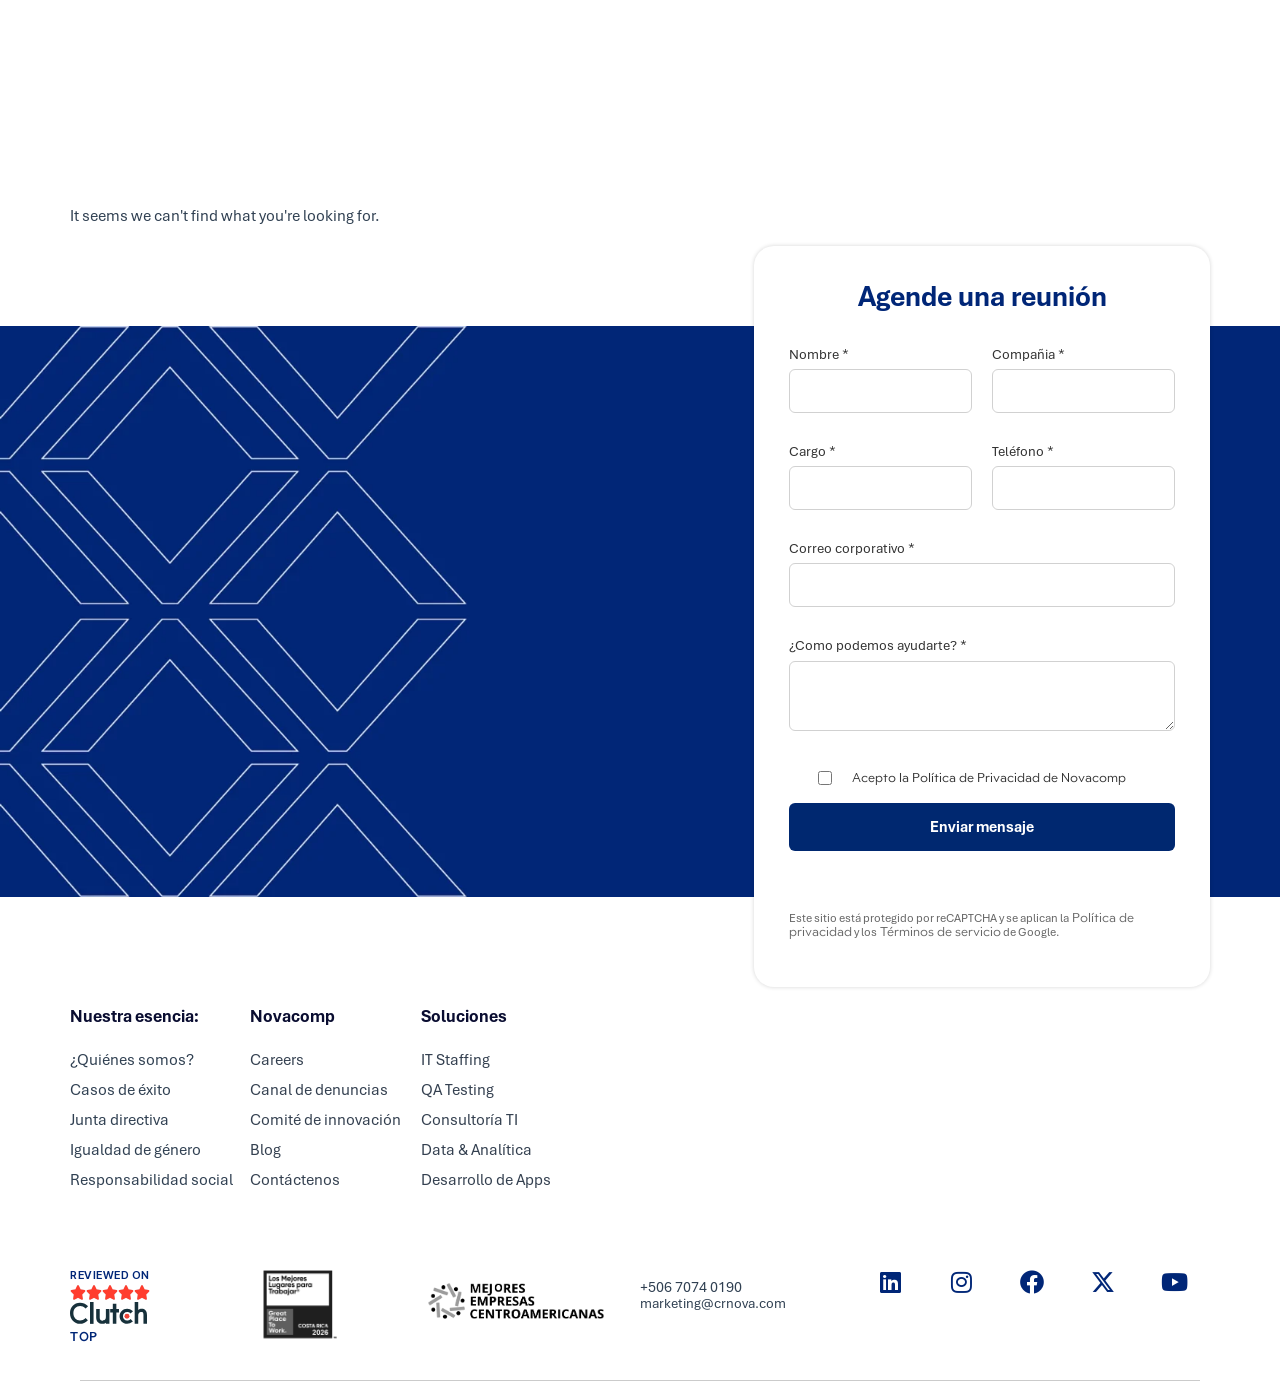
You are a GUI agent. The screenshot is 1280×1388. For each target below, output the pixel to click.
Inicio (447, 35)
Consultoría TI (469, 1120)
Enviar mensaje (982, 827)
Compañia (1028, 354)
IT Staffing (455, 1060)
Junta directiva (119, 1120)
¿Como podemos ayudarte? (878, 645)
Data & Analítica (476, 1150)
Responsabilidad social (151, 1180)
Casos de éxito (120, 1090)
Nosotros (796, 35)
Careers (707, 35)
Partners (620, 35)
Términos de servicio (939, 932)
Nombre (819, 354)
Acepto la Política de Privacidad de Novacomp (989, 778)
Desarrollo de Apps (486, 1180)
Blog (265, 1150)
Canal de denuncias (319, 1090)
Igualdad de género (135, 1150)
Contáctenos (295, 1180)
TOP (84, 1337)
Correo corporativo (852, 548)
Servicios (529, 35)
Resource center (914, 35)
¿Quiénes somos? (132, 1060)
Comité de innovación (325, 1120)
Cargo (812, 451)
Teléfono (1023, 451)
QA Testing (457, 1090)
